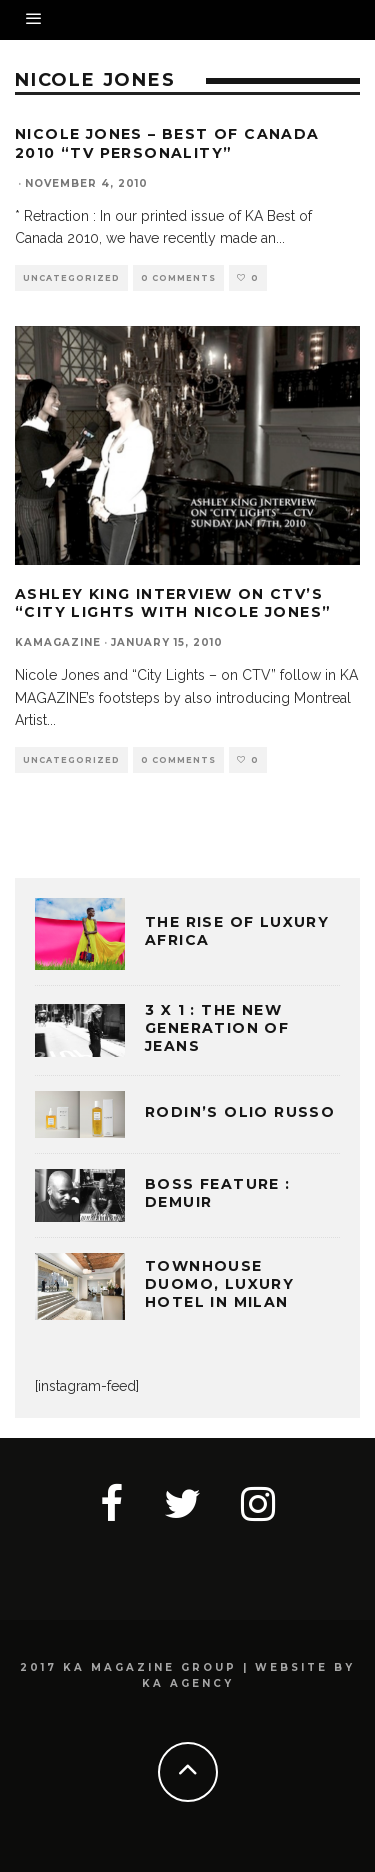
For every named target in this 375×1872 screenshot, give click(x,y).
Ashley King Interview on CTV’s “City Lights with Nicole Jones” (173, 603)
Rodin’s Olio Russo (240, 1112)
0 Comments (178, 278)
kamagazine (58, 642)
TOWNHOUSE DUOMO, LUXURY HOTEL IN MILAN (219, 1284)
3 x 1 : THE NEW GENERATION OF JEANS (217, 1028)
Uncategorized (71, 278)
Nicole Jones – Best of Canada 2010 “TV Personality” (167, 143)
